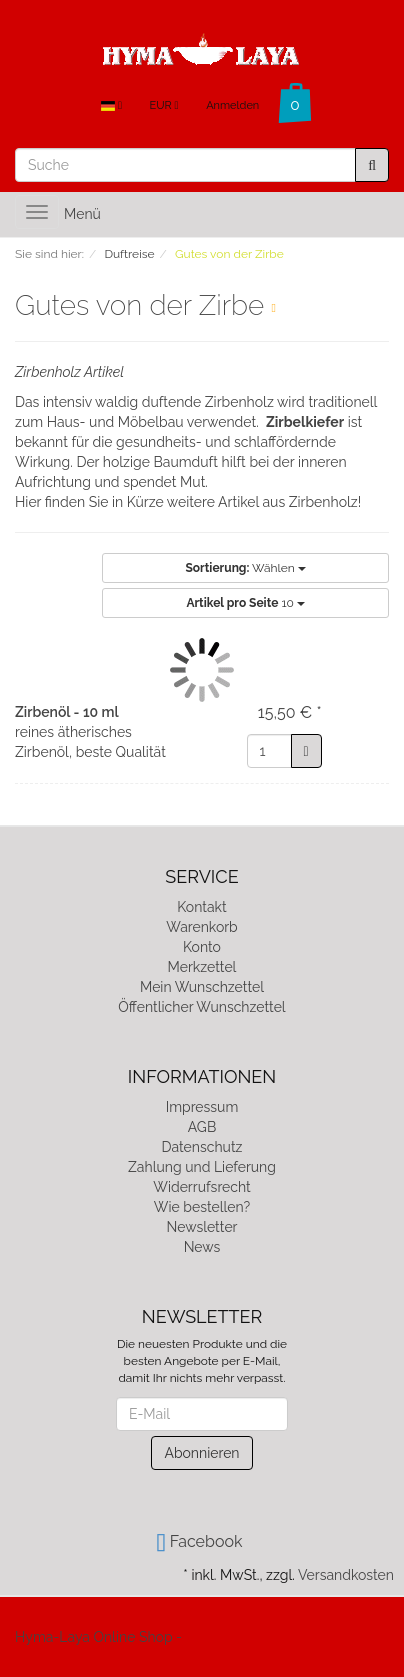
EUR (164, 105)
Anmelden (232, 105)
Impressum (202, 1107)
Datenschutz (202, 1147)
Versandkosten (346, 1575)
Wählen (245, 568)
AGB (202, 1127)
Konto (202, 947)
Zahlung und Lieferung (202, 1167)
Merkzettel (202, 967)
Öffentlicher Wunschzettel (201, 1007)
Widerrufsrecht (202, 1187)
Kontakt (201, 907)
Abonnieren (201, 1453)
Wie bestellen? (202, 1207)
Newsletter (201, 1227)
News (202, 1247)
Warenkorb (202, 927)
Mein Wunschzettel (202, 987)
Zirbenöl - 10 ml (67, 712)
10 (245, 603)
